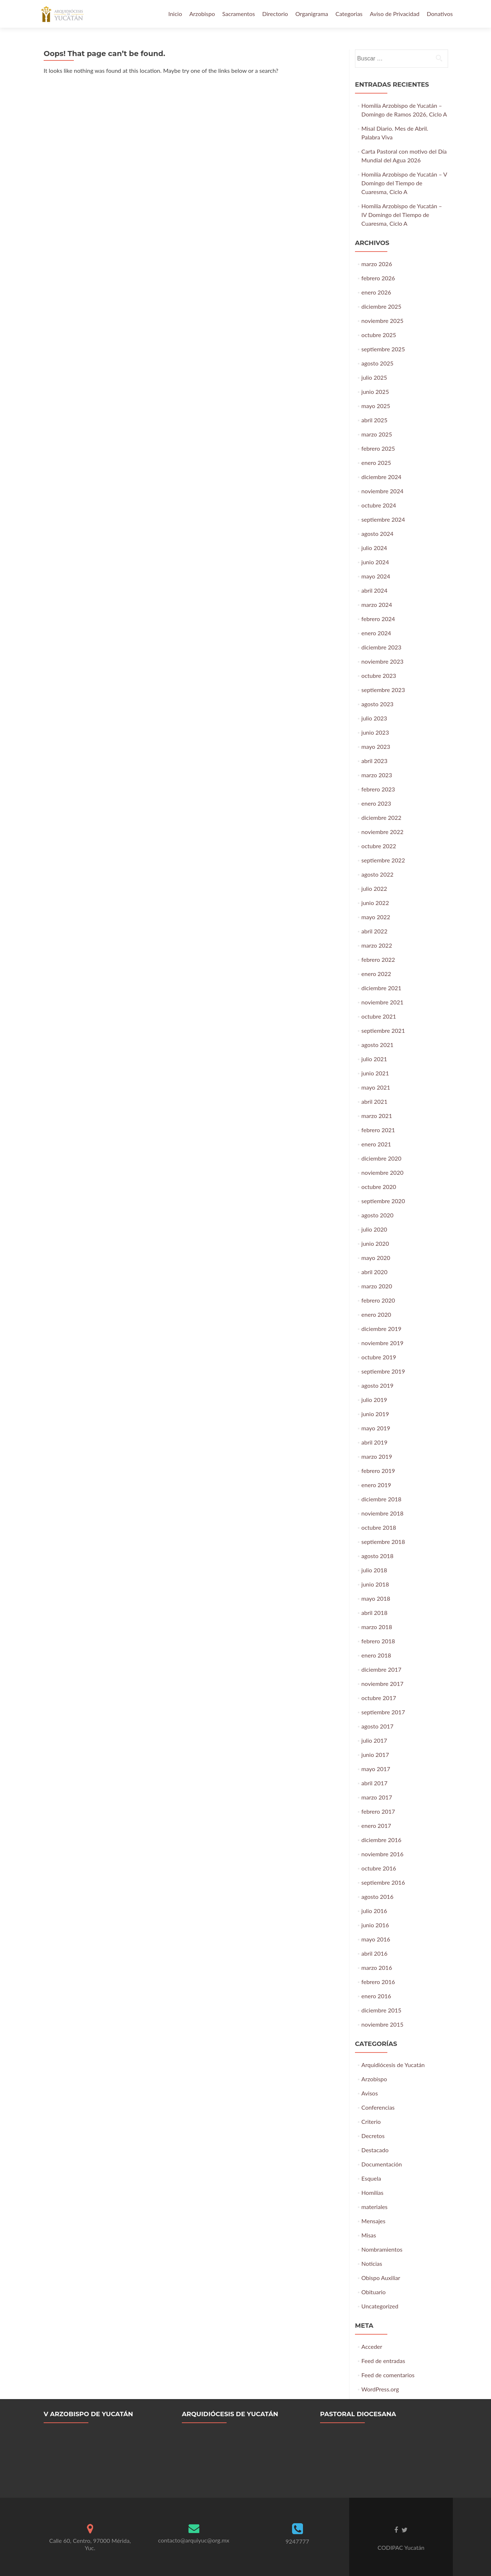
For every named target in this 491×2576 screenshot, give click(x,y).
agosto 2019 (378, 1385)
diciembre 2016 (382, 1839)
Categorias (349, 13)
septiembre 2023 (383, 689)
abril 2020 (375, 1271)
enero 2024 (376, 632)
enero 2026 (376, 292)
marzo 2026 (377, 263)
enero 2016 (376, 1995)
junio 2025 (375, 391)
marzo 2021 (377, 1115)
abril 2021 (375, 1101)
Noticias (372, 2263)
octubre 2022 (379, 845)
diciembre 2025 (382, 306)
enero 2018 (376, 1655)
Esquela (371, 2178)
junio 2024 (375, 561)
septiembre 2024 (383, 519)
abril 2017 (375, 1782)
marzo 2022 (377, 945)
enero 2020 (376, 1314)
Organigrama (311, 13)
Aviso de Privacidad (394, 13)
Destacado (375, 2149)
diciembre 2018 (382, 1499)
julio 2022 (374, 888)
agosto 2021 (378, 1044)
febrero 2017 (378, 1811)
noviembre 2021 (383, 1002)
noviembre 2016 (383, 1853)
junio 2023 (375, 732)
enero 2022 (376, 973)
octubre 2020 (379, 1186)
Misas (369, 2235)
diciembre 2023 (382, 647)
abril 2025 (375, 419)
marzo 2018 (377, 1626)
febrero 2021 (378, 1129)
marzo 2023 (377, 774)
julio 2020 (374, 1229)
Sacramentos (238, 13)
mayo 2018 (376, 1598)
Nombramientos (382, 2249)
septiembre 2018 (383, 1541)
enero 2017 (376, 1825)
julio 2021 (374, 1058)
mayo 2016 (376, 1939)
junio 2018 (375, 1584)
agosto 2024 (378, 533)
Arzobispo (202, 13)
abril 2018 (375, 1612)
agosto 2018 (378, 1555)
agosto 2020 (378, 1215)
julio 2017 (374, 1740)
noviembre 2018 (383, 1513)
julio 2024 (374, 547)
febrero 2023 (378, 789)
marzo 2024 (377, 604)
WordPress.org (380, 2389)
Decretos (373, 2135)
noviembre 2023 (383, 661)
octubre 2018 (379, 1527)
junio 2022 (375, 902)
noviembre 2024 (383, 490)
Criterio (371, 2121)
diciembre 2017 (382, 1669)
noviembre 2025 (383, 320)
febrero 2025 (378, 448)
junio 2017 (375, 1754)
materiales (375, 2206)
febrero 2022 (378, 959)
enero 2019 (376, 1484)
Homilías (373, 2192)
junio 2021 (375, 1073)
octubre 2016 (379, 1868)
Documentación (382, 2164)
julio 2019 (374, 1399)
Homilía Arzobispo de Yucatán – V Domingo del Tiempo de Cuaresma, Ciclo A (404, 183)
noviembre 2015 (383, 2024)
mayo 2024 (376, 576)
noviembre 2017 (383, 1683)
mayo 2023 (376, 746)
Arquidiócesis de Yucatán (393, 2064)
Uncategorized (380, 2306)
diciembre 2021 (382, 987)
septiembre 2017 (383, 1711)
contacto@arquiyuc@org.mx (193, 2540)
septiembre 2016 (383, 1882)
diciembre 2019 (382, 1328)
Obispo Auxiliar (381, 2277)
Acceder (372, 2346)
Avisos (370, 2093)
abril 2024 (375, 590)
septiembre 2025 (383, 348)
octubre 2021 (379, 1016)
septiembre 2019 (383, 1371)
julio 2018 (374, 1569)
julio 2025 (374, 377)
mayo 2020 (376, 1257)
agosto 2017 (378, 1726)
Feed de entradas (383, 2360)
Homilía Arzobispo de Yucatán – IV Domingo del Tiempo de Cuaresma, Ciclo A (402, 214)
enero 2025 (376, 462)
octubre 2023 (379, 675)
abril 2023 (375, 760)
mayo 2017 (376, 1768)
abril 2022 (375, 931)
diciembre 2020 (382, 1158)
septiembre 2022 (383, 860)
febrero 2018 (378, 1640)
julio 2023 (374, 718)
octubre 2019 (379, 1357)
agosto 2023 (378, 703)
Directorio (275, 13)
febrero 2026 (378, 277)
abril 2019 (375, 1442)
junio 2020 (375, 1243)
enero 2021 (376, 1144)
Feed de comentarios (388, 2374)
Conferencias (378, 2107)
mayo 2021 (376, 1087)
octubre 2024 (379, 505)
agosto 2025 (378, 363)
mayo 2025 (376, 405)
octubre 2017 (379, 1697)
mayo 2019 (376, 1428)
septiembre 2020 (383, 1200)
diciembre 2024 (382, 476)
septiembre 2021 (383, 1030)
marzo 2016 (377, 1967)
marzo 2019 (377, 1456)
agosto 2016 (378, 1896)
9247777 (297, 2541)
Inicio (175, 13)
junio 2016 (375, 1924)
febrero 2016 (378, 1981)
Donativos (440, 13)
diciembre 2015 (382, 2010)
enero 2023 (376, 803)
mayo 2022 (376, 916)
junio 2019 (375, 1413)
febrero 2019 (378, 1470)
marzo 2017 (377, 1797)
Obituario (374, 2291)
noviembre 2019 (383, 1342)
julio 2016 (374, 1910)
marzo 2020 (377, 1286)
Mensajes (374, 2220)
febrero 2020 (378, 1300)
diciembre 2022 (382, 817)
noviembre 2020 (383, 1172)
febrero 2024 (378, 618)
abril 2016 (375, 1953)
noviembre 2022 (383, 831)
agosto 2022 (378, 874)
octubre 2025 (379, 334)
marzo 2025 (377, 434)
